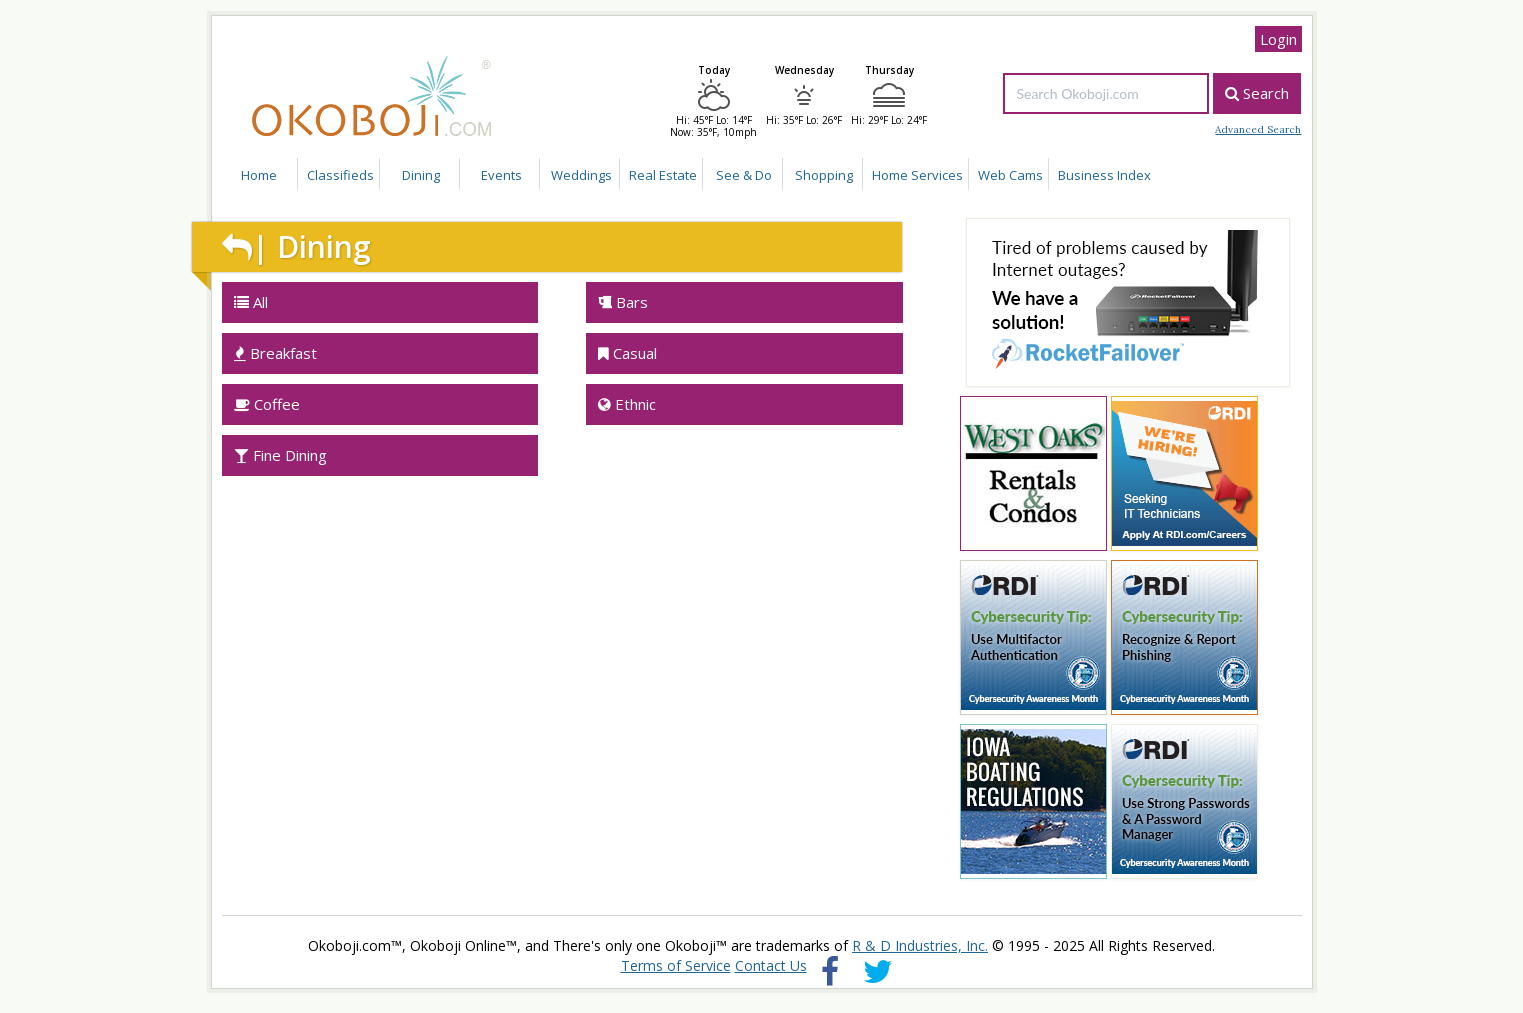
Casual (627, 353)
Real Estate (663, 175)
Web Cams (1010, 175)
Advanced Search (1258, 130)
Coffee (267, 404)
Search (1257, 93)
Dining (421, 175)
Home (259, 175)
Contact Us (771, 965)
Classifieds (340, 175)
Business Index (1104, 175)
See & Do (744, 175)
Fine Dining (280, 455)
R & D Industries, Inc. (920, 945)
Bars (623, 302)
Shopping (824, 175)
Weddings (581, 175)
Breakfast (275, 353)
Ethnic (627, 404)
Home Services (917, 175)
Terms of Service (676, 965)
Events (501, 175)
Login (1278, 39)
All (251, 302)
